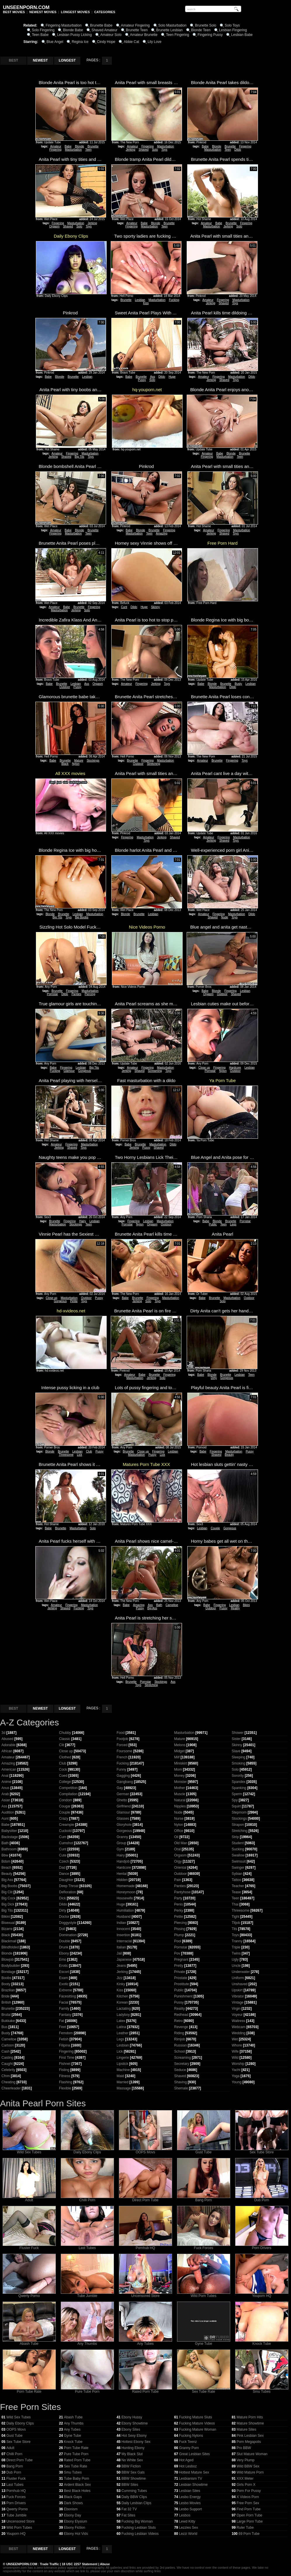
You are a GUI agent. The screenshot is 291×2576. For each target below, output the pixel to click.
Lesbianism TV (190, 2478)
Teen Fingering (177, 35)
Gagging (123, 1776)
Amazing (161, 533)
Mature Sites (246, 2429)
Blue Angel (54, 42)
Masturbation (73, 149)
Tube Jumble (87, 2294)
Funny (121, 1769)
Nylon (75, 763)
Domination (68, 1935)
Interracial (124, 1941)
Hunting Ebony (133, 2448)
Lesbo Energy (190, 2497)
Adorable (8, 1745)
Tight (235, 1917)
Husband (124, 1917)
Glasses (123, 1818)
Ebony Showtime (135, 2423)
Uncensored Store (145, 2294)
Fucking (174, 300)
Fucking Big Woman (137, 2521)
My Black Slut (132, 2454)
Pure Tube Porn (87, 2390)
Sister (236, 1739)
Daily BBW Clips (134, 2497)
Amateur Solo (111, 35)
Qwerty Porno (29, 2294)
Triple (236, 1947)
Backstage (9, 1837)
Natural (180, 1800)
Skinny (155, 607)
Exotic (64, 1984)
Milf (177, 1757)
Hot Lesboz (188, 2466)
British (6, 2002)
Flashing (65, 2082)
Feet (62, 2027)
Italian (121, 1947)
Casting (7, 2058)
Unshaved (239, 1984)
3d (3, 1733)
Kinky (121, 1984)
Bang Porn (203, 2198)
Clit (61, 1745)
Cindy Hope (106, 42)
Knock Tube (261, 2342)
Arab (5, 1794)
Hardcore (235, 1067)
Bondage (8, 1972)
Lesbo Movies (190, 2503)
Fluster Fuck (29, 2246)
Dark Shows (73, 2503)
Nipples (180, 1806)
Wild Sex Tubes (29, 2150)
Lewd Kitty (187, 2521)
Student (238, 1843)
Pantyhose (182, 1892)
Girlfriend (124, 1806)
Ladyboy (123, 2015)
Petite (74, 1301)
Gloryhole (124, 1825)
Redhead (181, 2015)
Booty (6, 1984)
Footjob (122, 1739)
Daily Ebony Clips (87, 2150)
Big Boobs (82, 917)
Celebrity (8, 2070)
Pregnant (181, 1959)
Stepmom (239, 1812)
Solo (155, 149)
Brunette (92, 146)
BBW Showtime (134, 2478)
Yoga (236, 2076)
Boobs (6, 1978)
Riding (179, 2033)
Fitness (64, 2076)
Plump (179, 1935)
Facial (63, 2002)
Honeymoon (126, 1892)
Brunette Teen (137, 30)
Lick (79, 1454)
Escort (64, 1972)
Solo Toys (232, 25)
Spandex (238, 1782)
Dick (62, 1898)
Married (123, 2082)
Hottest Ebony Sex (136, 2442)
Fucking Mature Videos (197, 2423)
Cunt (124, 607)
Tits (234, 1929)
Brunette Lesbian (169, 30)
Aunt (5, 1818)
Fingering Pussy (210, 35)
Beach (6, 1868)
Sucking (238, 1849)
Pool (177, 1941)
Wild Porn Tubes (203, 2294)
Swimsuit (239, 1861)
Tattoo (236, 1880)
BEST (13, 60)
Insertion (123, 1935)
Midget (179, 1751)
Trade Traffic (50, 2564)
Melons (180, 1745)
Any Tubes (145, 2342)
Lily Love (154, 42)
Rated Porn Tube (145, 2390)
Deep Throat (69, 1886)
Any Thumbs (87, 2342)
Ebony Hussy (132, 2417)
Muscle (179, 1794)
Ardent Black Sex (77, 2485)
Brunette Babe (101, 25)
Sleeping (238, 1757)
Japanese (124, 1959)
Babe (68, 146)
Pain (177, 1880)
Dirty (214, 1378)
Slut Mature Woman (252, 2454)
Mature (78, 760)
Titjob (236, 1923)
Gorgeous (84, 1070)
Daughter (66, 1880)
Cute (62, 1855)
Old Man (180, 1843)
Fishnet (64, 2064)
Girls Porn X (246, 2485)
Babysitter (9, 1831)
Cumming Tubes (134, 2491)
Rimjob (179, 2039)
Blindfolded (10, 1947)
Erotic (63, 1966)
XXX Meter (245, 2478)
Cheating (8, 2082)
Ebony (64, 1953)
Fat (61, 2021)
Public (213, 1224)
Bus (4, 2027)
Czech (64, 1861)
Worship (238, 2064)
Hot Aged (186, 2460)
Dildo (237, 149)
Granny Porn (189, 2448)
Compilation (68, 1794)
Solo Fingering (43, 30)
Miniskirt (180, 1763)
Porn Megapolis (249, 2442)
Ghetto (122, 1800)
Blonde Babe (73, 30)
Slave (236, 1751)
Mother (179, 1788)
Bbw (4, 1855)
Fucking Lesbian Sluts (139, 2528)
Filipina (64, 2045)
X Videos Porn (248, 2497)
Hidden (122, 1880)
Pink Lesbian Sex (250, 2436)
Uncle (236, 1966)
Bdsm (6, 1861)
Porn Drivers (261, 2246)
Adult (29, 2198)
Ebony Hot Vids (76, 2534)
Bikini (246, 1605)
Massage (124, 2088)
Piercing (90, 994)
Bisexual (8, 1923)
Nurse (178, 1818)
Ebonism (71, 2509)
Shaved (143, 149)
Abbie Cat (131, 42)
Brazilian (8, 1990)
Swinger (238, 1868)
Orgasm (54, 226)
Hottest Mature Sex (194, 2472)
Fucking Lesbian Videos (140, 2534)
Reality (235, 1608)
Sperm (237, 1794)
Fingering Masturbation (64, 25)
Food (120, 1733)
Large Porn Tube (250, 2521)
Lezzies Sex (188, 2528)
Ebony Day (72, 2515)
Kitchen (122, 1996)
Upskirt (237, 1990)
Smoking (238, 1763)
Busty (238, 683)
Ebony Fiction (74, 2528)
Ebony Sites (131, 2429)
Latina (121, 2027)
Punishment (183, 1996)
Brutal (6, 2015)
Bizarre (7, 1929)
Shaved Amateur (104, 30)
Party (178, 1898)
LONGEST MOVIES (75, 12)
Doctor (64, 1917)
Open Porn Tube (249, 2515)
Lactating (124, 2009)
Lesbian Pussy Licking (74, 35)
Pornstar (52, 994)
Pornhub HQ (145, 2246)
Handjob (123, 1861)
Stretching (153, 763)
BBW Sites (130, 2485)
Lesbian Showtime (193, 2485)
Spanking (239, 1788)
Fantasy (65, 2015)
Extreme (65, 1990)
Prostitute (181, 1984)
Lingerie (123, 2058)
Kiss (146, 303)
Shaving (180, 2082)
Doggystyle (67, 1923)
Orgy (178, 1861)
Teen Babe (40, 35)
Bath (159, 1605)
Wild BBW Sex (248, 2466)
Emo (62, 1959)
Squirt (236, 1806)
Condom (65, 1800)
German (123, 1794)
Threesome (66, 1454)
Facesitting (67, 1996)
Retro (178, 2021)
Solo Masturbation (172, 25)
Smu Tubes (261, 2390)
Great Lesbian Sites (194, 2454)
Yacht (236, 2070)
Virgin (236, 2009)
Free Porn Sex (248, 2503)
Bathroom (9, 1849)
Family (64, 2009)
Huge (172, 376)
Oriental (180, 1868)
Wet (235, 2039)
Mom (178, 1769)
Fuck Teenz (188, 2442)
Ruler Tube (245, 2528)
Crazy (63, 1818)
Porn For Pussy (249, 2491)
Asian (5, 1800)
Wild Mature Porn (250, 2472)
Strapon (238, 1825)
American (8, 1769)
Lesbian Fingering (233, 30)
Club (89, 1451)
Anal (4, 1776)
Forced (122, 1745)
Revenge (181, 2027)
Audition (7, 1812)
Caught (7, 2064)
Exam (63, 1978)
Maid (120, 2076)
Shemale (181, 2088)
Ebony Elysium (75, 2521)
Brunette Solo (205, 25)
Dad (62, 1868)
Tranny (237, 1941)
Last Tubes (87, 2246)
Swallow (238, 1855)
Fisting (64, 2070)
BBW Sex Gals (133, 2472)
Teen (88, 149)
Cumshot (66, 1843)
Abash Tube (29, 2342)
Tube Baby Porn (76, 2478)
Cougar (64, 1806)
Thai (235, 1904)
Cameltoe (172, 1605)
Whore (237, 2045)
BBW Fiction (131, 2466)
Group (121, 1843)
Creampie (66, 1825)
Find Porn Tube (249, 2509)
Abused (7, 1739)
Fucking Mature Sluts (195, 2417)
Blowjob (7, 1959)
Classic (64, 1739)
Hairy (82, 1221)
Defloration (67, 1892)
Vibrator (238, 1996)
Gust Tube (203, 2150)
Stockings (93, 760)
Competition (68, 1788)
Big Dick (7, 1904)
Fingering (55, 149)
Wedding (238, 2033)
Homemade (126, 1886)
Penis (178, 1904)
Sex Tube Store (261, 2150)
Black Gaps (73, 2497)
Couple (215, 1528)
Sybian (237, 1874)
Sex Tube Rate (203, 2390)
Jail (119, 1953)
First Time (67, 2058)
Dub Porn (261, 2198)
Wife (235, 2051)
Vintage (237, 2002)
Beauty (229, 1454)
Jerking (130, 149)
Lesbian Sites (189, 2491)
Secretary (181, 2064)
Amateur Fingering (135, 25)
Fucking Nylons (191, 2436)
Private (179, 1972)
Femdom (66, 2033)
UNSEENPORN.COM (21, 2564)
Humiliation (125, 1910)
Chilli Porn (87, 2198)
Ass (152, 376)
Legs (233, 1224)
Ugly (235, 1959)
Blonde (79, 146)
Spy (235, 1800)
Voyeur (237, 2015)
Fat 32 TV (129, 2509)
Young (237, 2082)
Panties (76, 994)
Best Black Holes (77, 2491)
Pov (177, 1953)
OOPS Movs (145, 2150)
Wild (235, 2058)
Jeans (121, 1966)
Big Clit (7, 1892)
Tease (236, 1892)
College (65, 1782)
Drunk (63, 1947)
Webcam (238, 2027)
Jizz (120, 1978)
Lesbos (184, 2515)
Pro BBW (244, 2448)
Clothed (65, 1757)
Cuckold (65, 1831)
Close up (204, 1067)
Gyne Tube (203, 2342)
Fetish (64, 2039)
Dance (64, 1874)
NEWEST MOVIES (42, 12)
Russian (180, 2045)
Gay (120, 1788)
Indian (121, 1923)
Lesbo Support (190, 2509)
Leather (123, 2033)
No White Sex (132, 2460)
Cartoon (7, 2045)
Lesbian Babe (241, 35)
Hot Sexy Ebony (134, 2436)
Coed (63, 1776)
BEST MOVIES (14, 12)
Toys (164, 149)
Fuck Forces (203, 2246)
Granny (122, 1837)
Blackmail (8, 1941)
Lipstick (122, 2064)
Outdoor (64, 687)
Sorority (238, 1776)
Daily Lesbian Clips (136, 2503)
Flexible (65, 2088)
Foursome (124, 1751)
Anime (6, 1782)
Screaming (155, 1070)
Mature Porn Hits (250, 2417)
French (122, 1757)
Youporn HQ (261, 2294)
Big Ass (152, 1608)
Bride (5, 1996)
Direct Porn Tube (145, 2198)
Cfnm (5, 2076)
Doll (62, 1929)
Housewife (125, 1898)
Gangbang (125, 1782)
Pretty (178, 1966)
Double (64, 1941)
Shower (238, 1733)
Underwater (241, 1972)
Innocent (123, 1929)
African (6, 1751)
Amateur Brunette (143, 35)
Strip (235, 1837)
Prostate (180, 1978)
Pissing (180, 1929)
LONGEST (67, 60)
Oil (176, 1837)
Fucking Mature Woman (197, 2429)
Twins (236, 1953)
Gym (120, 1849)
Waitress (238, 2021)
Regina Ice (80, 42)
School (179, 2051)
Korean (122, 2002)
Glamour (69, 1070)
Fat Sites (128, 2515)
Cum (62, 1837)
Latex (121, 2021)
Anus (5, 1788)
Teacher (238, 1886)
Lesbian (140, 300)
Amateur (55, 146)
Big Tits (79, 456)
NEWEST (40, 60)
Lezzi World (188, 2534)
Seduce (180, 2070)
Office (178, 1831)
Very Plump (245, 2460)
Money (179, 1776)
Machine (123, 2070)
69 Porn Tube (248, 2534)
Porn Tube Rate (29, 2390)
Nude (224, 917)
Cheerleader (11, 2088)
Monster (180, 1782)
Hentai (122, 1874)
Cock (63, 1769)
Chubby (65, 1733)
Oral (177, 1849)
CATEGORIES (104, 12)
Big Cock (8, 1898)
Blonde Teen (201, 30)
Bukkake (8, 2021)
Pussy (142, 380)
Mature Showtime (250, 2423)
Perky (178, 1910)
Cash (5, 2051)
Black (64, 763)
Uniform (238, 1978)
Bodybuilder (10, 1966)
